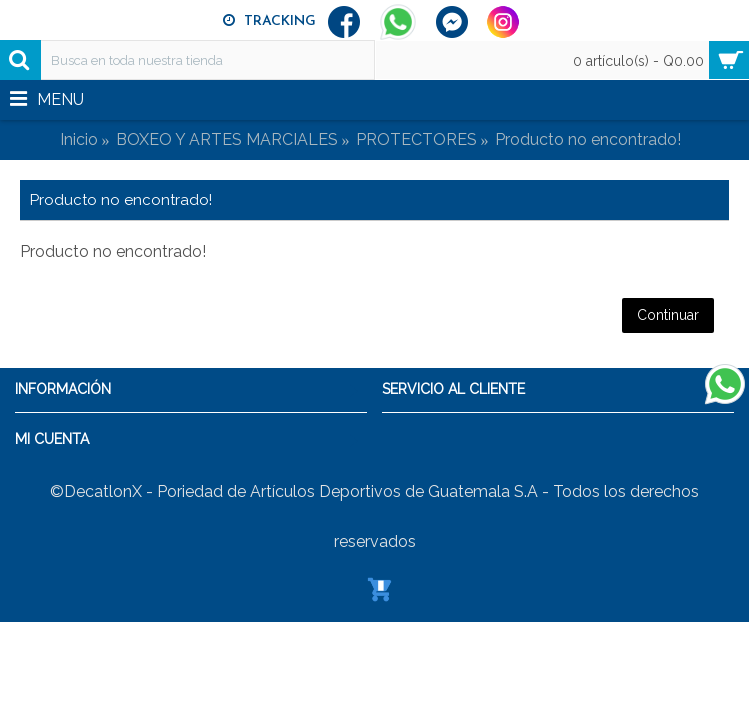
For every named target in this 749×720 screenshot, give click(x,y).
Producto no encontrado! (588, 139)
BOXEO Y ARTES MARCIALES (227, 139)
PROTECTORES (416, 139)
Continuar (668, 315)
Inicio (79, 139)
